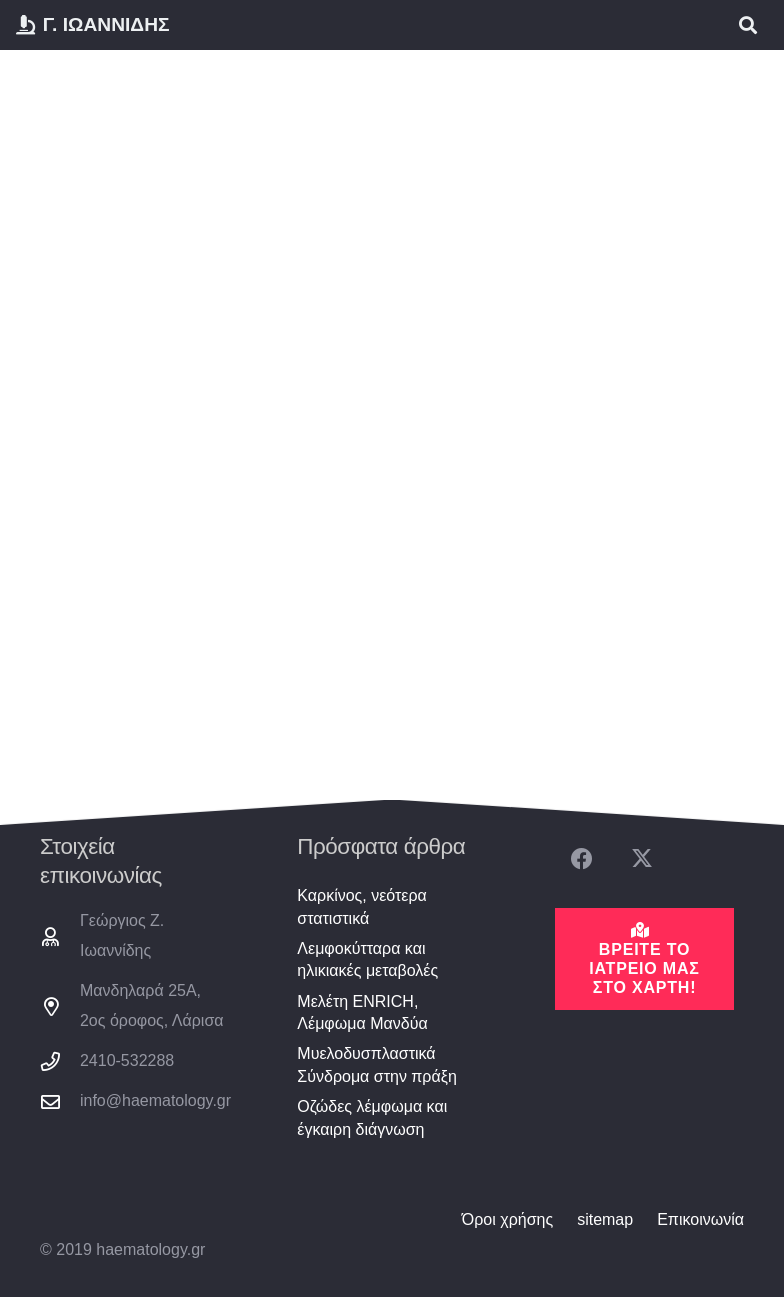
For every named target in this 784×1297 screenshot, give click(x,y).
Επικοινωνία (700, 1219)
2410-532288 (127, 1060)
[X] (641, 859)
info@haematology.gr (155, 1100)
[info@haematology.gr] (60, 1101)
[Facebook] (582, 859)
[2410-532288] (60, 1061)
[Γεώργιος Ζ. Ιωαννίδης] (60, 936)
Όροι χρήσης (507, 1219)
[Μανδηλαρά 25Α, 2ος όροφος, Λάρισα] (60, 1006)
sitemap (605, 1219)
